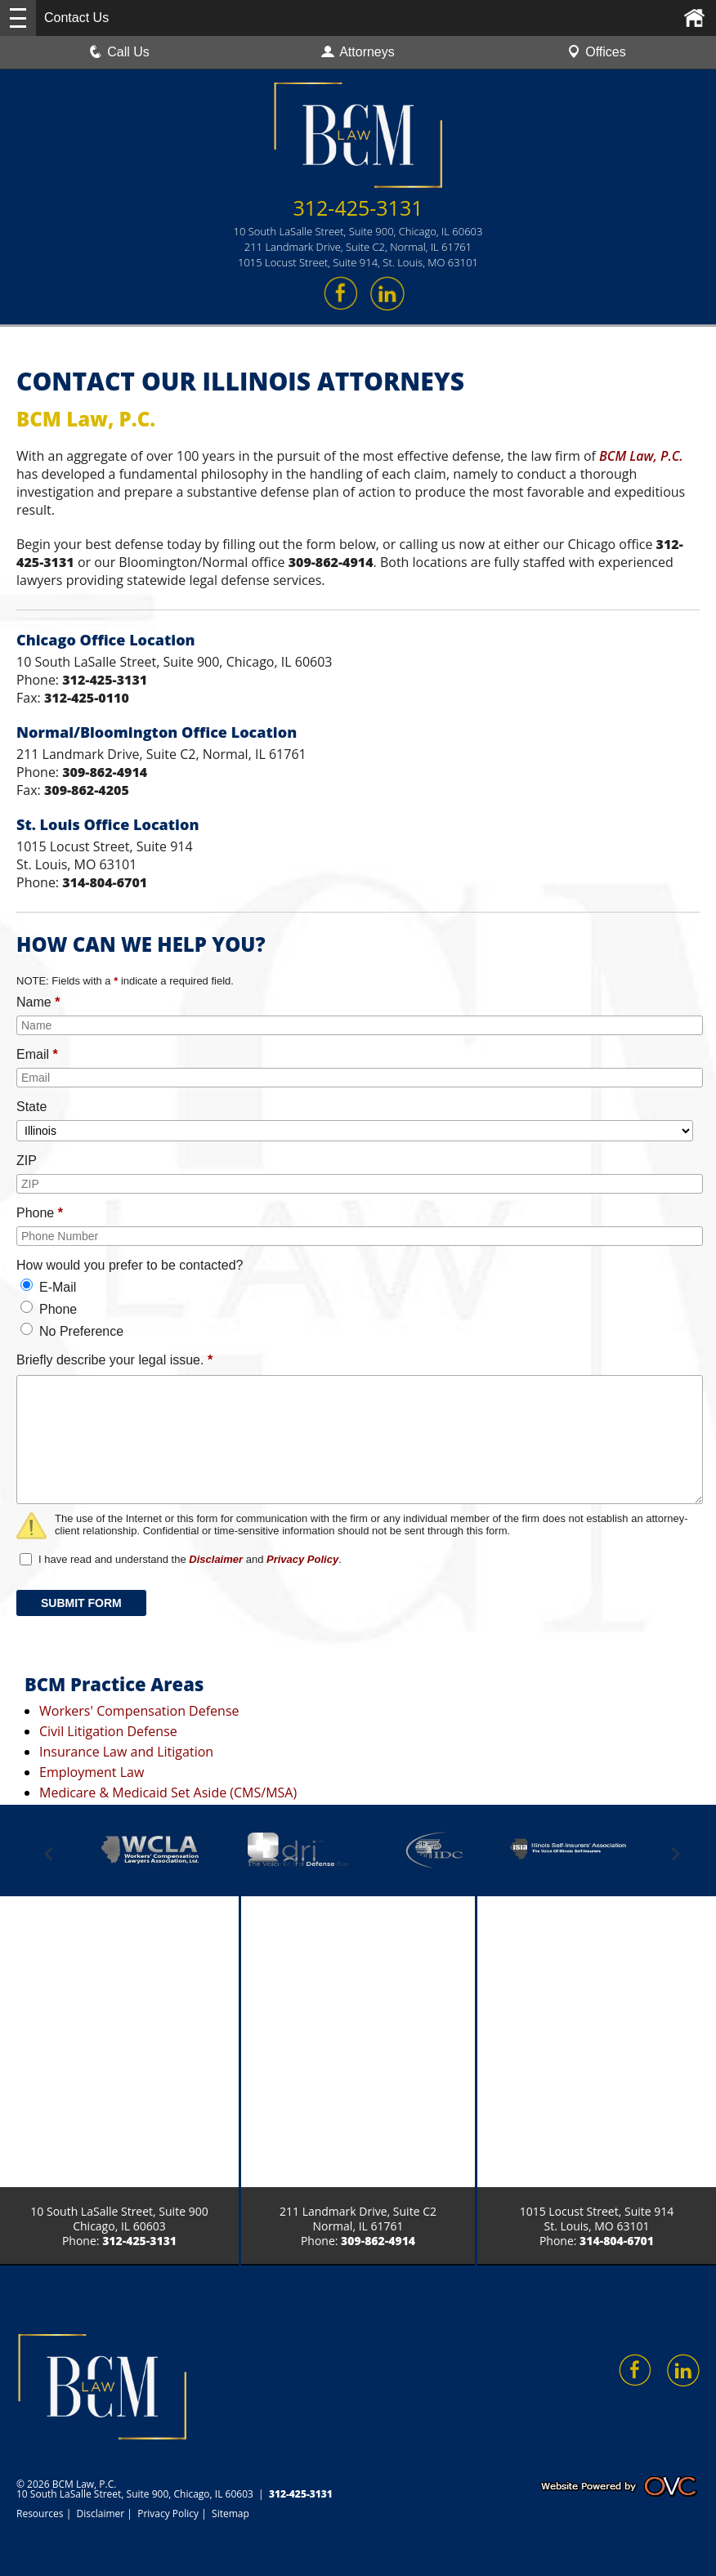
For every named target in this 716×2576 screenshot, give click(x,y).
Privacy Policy (302, 1559)
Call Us (119, 52)
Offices (596, 52)
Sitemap (230, 2513)
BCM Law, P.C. (641, 456)
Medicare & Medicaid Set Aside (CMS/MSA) (168, 1792)
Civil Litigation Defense (108, 1731)
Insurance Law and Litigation (126, 1752)
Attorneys (358, 52)
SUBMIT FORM (81, 1602)
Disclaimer (216, 1559)
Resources (40, 2513)
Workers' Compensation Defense (139, 1711)
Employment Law (91, 1772)
